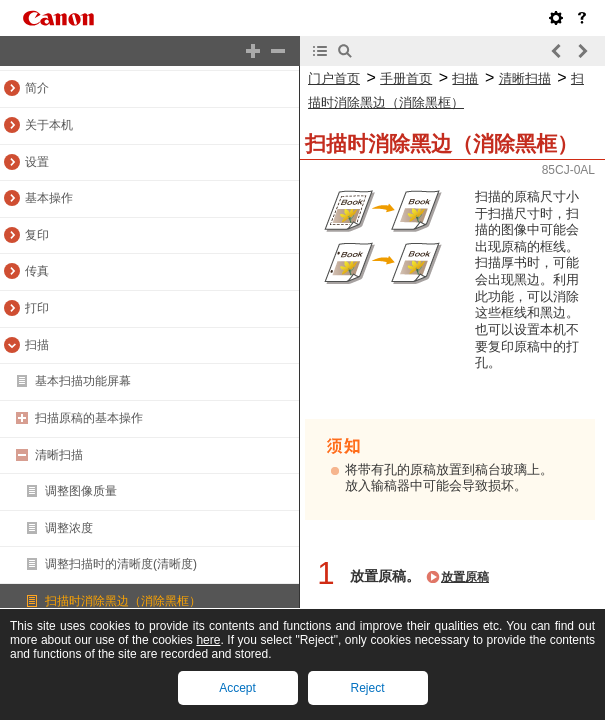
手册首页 (406, 78)
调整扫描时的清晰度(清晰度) (121, 564)
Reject (367, 688)
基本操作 (49, 198)
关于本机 (49, 125)
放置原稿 (465, 577)
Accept (237, 688)
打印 (37, 308)
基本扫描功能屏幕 (83, 381)
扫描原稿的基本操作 (89, 418)
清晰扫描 (59, 455)
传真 (37, 271)
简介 (37, 88)
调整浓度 (69, 528)
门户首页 (334, 78)
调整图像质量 (81, 491)
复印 (37, 235)
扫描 (37, 345)
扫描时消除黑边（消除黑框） (123, 601)
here (208, 640)
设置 (37, 162)
